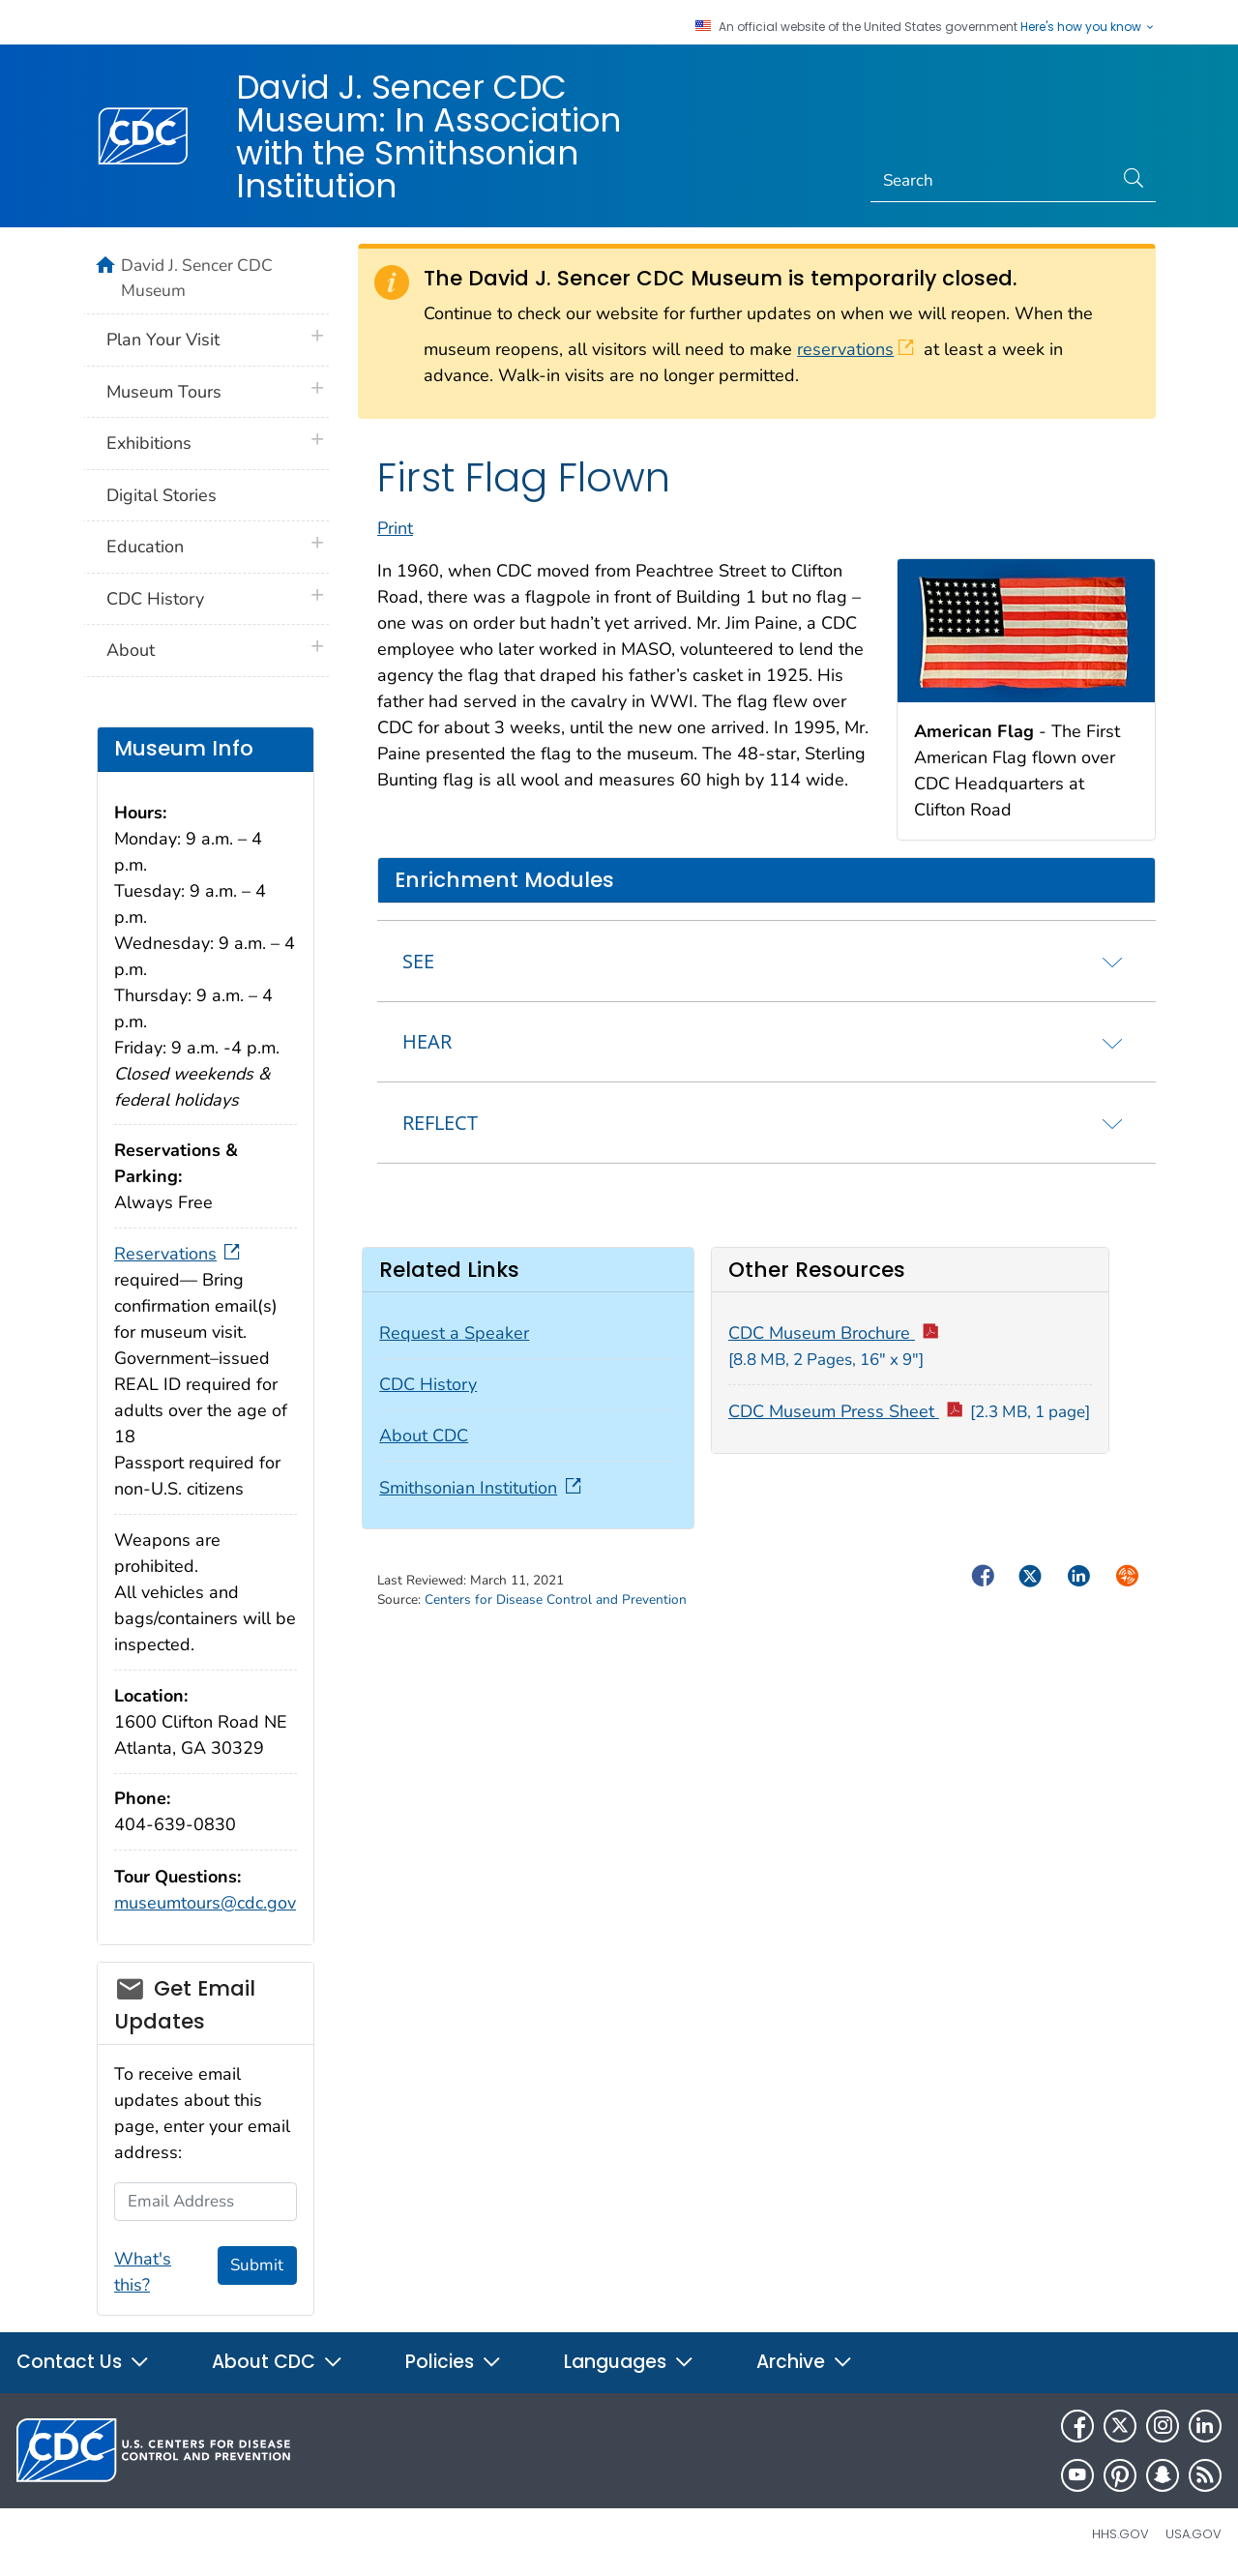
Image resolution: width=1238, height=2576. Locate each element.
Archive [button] (804, 2362)
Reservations (179, 1253)
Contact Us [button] (83, 2362)
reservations (855, 349)
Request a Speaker (454, 1333)
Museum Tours (163, 391)
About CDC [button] (277, 2362)
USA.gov (1193, 2534)
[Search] (991, 181)
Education (145, 546)
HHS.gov (1120, 2534)
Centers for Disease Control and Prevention (556, 1599)
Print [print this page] (395, 528)
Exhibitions (149, 443)
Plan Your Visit (163, 339)
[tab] (766, 960)
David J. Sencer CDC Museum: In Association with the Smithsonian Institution (428, 136)
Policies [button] (453, 2362)
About (130, 650)
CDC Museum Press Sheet (909, 1411)
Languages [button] (629, 2362)
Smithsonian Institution (481, 1487)
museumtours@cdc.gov (205, 1902)
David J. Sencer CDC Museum (197, 277)
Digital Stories (161, 495)
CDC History (428, 1384)
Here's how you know (1088, 27)
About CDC (423, 1435)
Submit (256, 2265)
